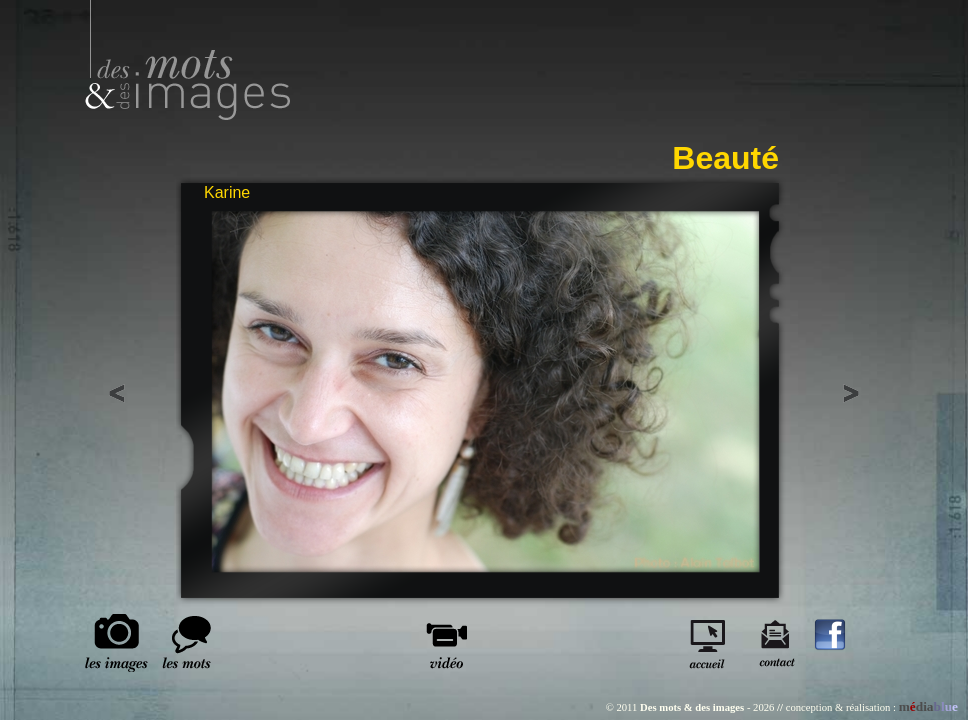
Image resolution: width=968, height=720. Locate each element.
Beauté (725, 158)
